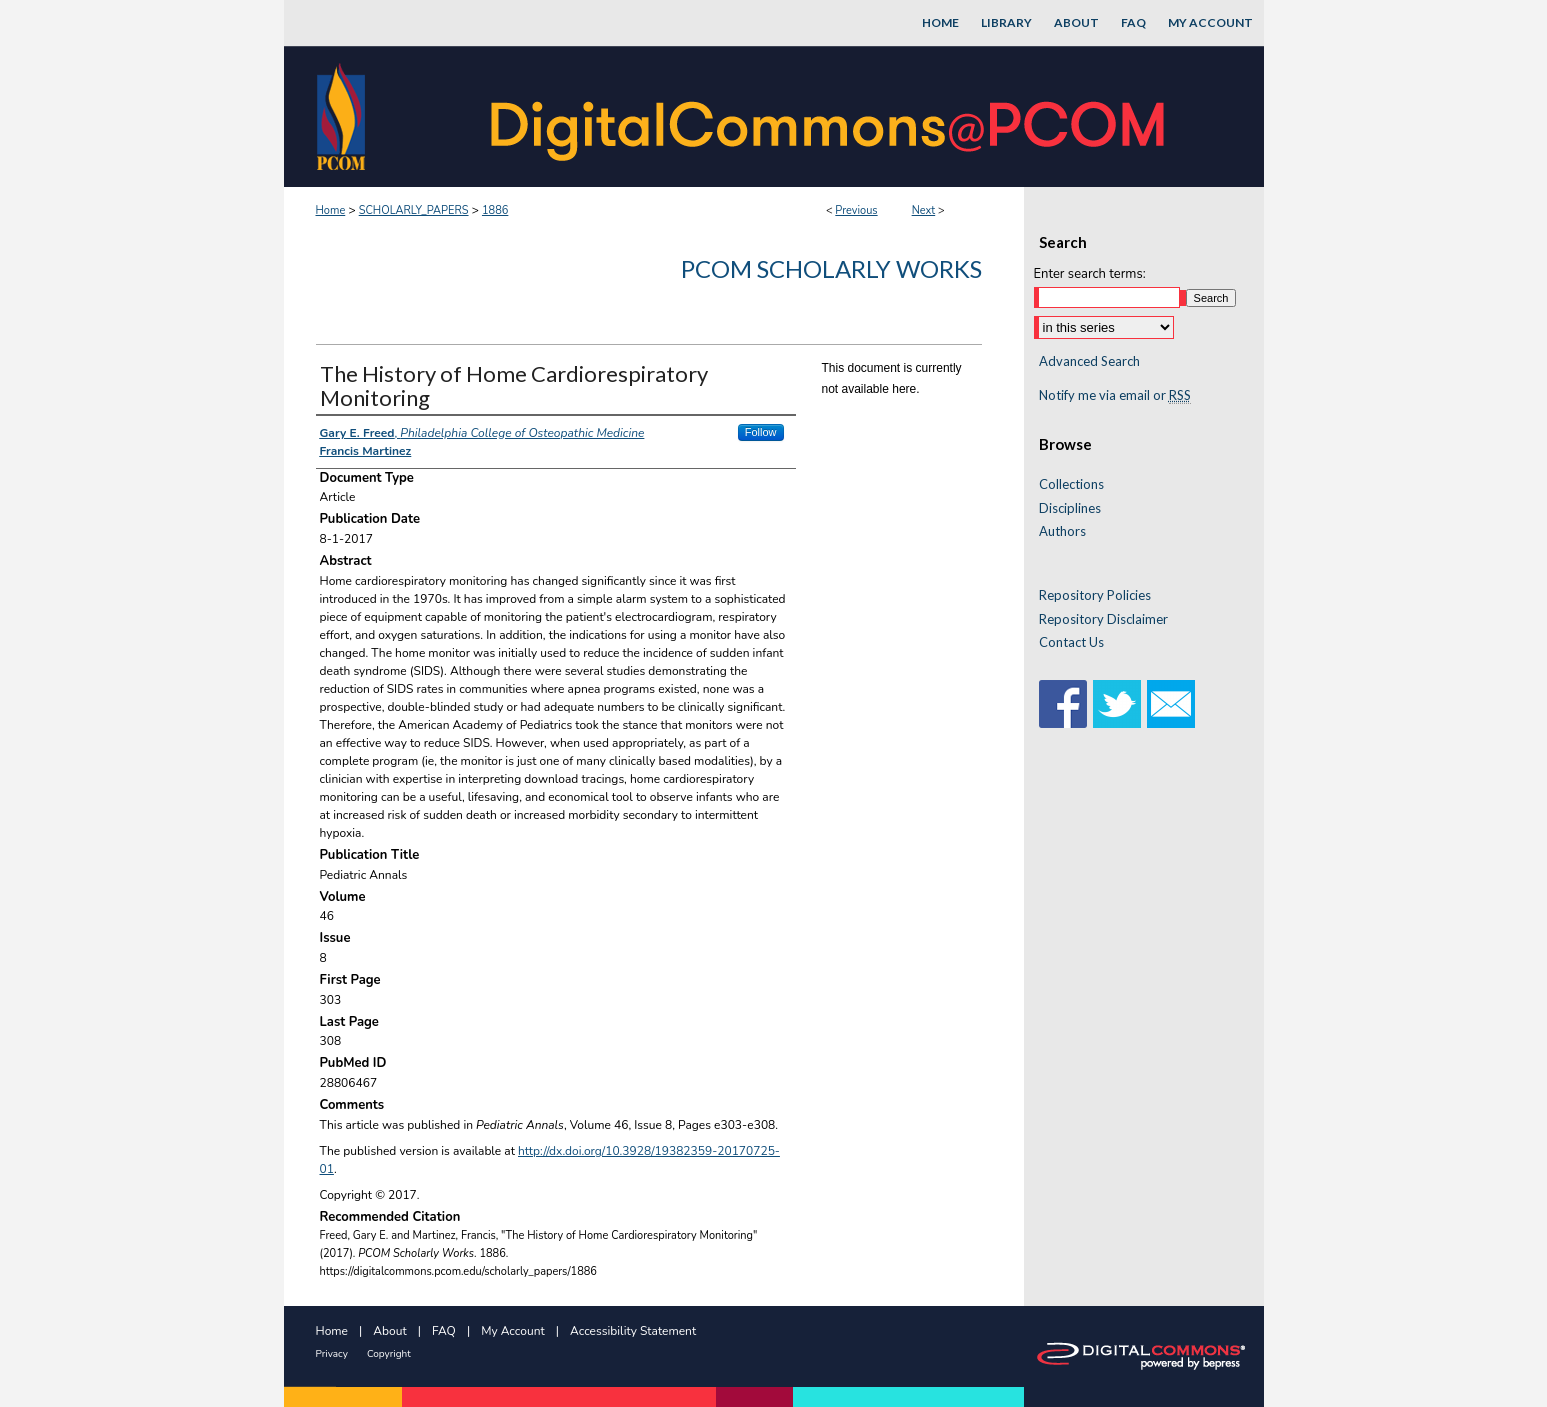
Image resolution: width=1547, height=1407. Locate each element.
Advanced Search (1089, 361)
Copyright (389, 1354)
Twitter (1117, 704)
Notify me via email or (1115, 396)
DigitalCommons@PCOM (830, 116)
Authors (1062, 531)
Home (331, 210)
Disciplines (1070, 508)
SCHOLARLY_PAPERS (414, 210)
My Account (513, 1331)
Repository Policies (1095, 595)
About (389, 1331)
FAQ (444, 1331)
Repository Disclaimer (1103, 619)
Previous (856, 210)
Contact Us (1071, 642)
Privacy (332, 1354)
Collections (1071, 484)
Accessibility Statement (633, 1331)
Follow (761, 432)
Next (924, 210)
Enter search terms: (1090, 274)
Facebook (1063, 704)
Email (1171, 704)
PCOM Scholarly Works (831, 268)
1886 (495, 210)
